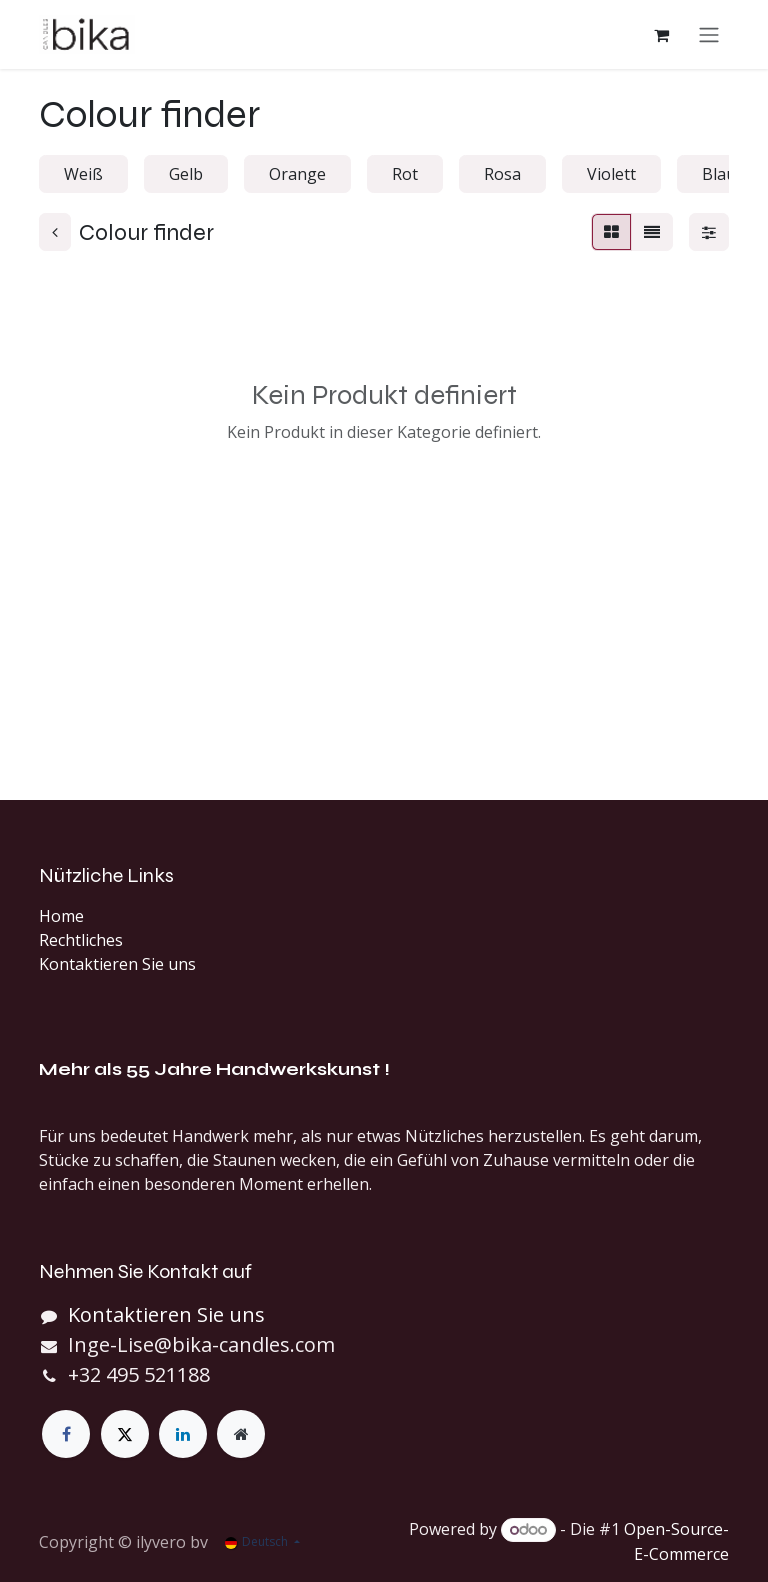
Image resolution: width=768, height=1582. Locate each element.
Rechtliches (81, 940)
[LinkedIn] (183, 1434)
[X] (125, 1434)
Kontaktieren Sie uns (117, 964)
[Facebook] (66, 1434)
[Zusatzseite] (241, 1434)
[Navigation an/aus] (709, 37)
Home (61, 916)
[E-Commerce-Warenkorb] (661, 37)
